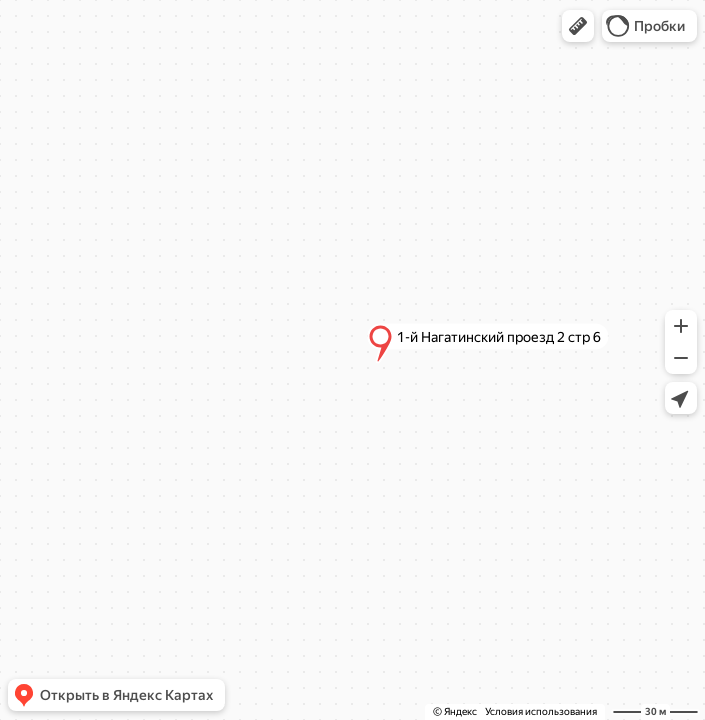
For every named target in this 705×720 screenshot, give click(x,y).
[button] (578, 26)
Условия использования (541, 711)
